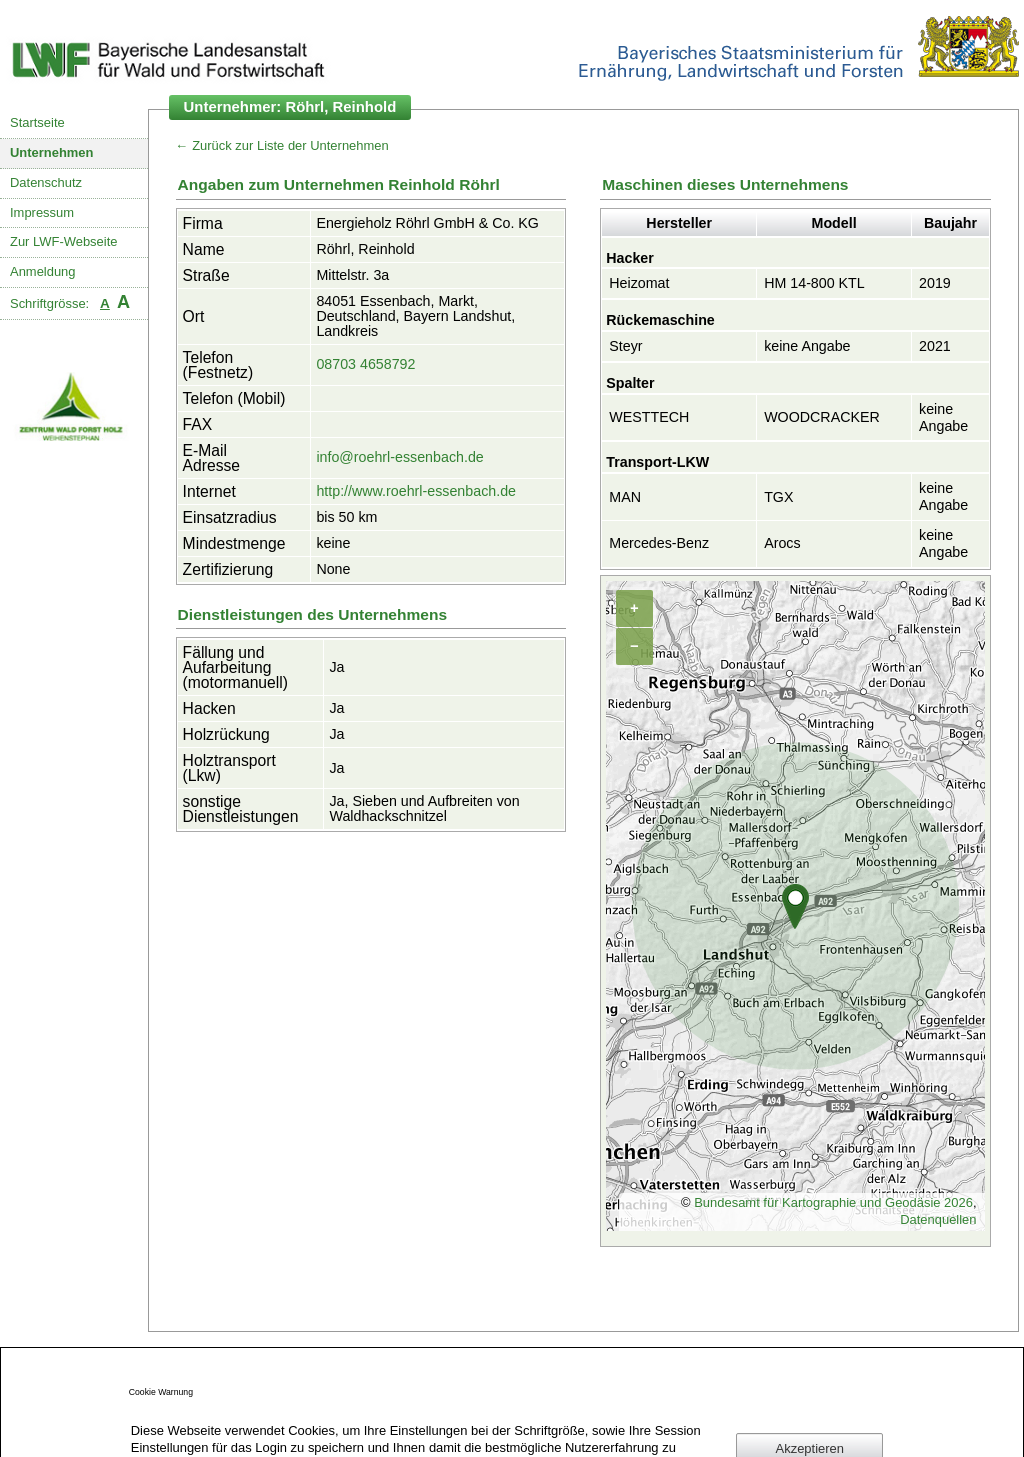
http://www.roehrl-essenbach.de (416, 491)
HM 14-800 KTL (814, 283)
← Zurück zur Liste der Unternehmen (282, 145)
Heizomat (639, 283)
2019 (935, 283)
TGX (778, 497)
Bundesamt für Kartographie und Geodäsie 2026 (833, 1202)
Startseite (37, 122)
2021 (935, 346)
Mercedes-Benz (659, 543)
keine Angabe (807, 346)
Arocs (782, 543)
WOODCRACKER (822, 417)
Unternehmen (52, 152)
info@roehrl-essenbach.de (399, 457)
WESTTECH (649, 417)
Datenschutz (46, 182)
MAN (625, 497)
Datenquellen (938, 1219)
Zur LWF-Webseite (63, 241)
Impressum (42, 212)
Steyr (625, 346)
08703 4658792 (365, 364)
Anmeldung (43, 271)
